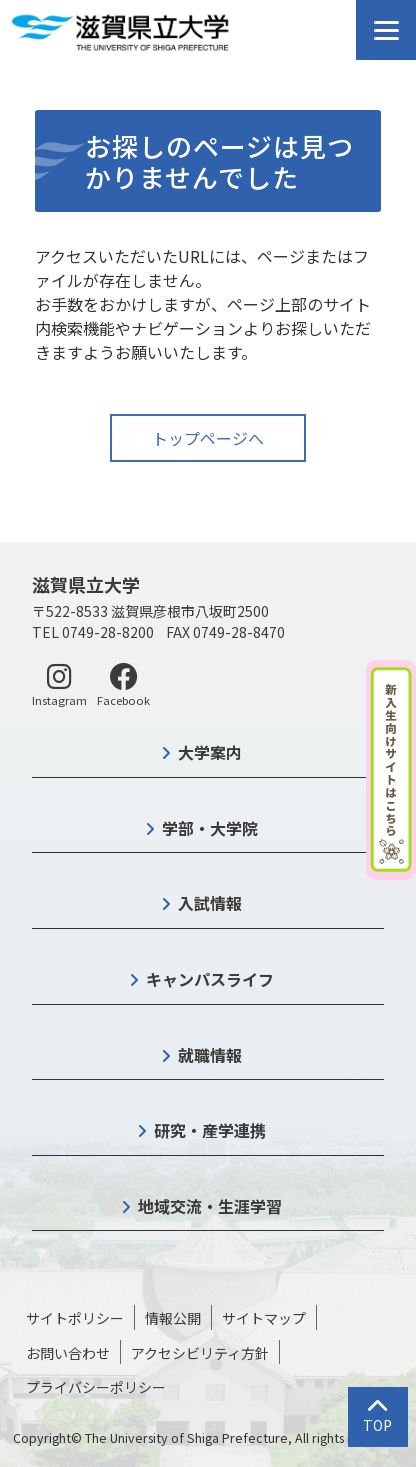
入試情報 (210, 903)
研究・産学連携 (210, 1130)
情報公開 (173, 1318)
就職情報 (210, 1055)
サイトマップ (264, 1318)
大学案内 (210, 752)
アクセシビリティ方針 (200, 1353)
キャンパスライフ (210, 979)
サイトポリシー (75, 1318)
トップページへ (208, 438)
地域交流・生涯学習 (210, 1206)
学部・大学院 (210, 828)
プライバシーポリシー (96, 1387)
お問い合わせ (68, 1353)
